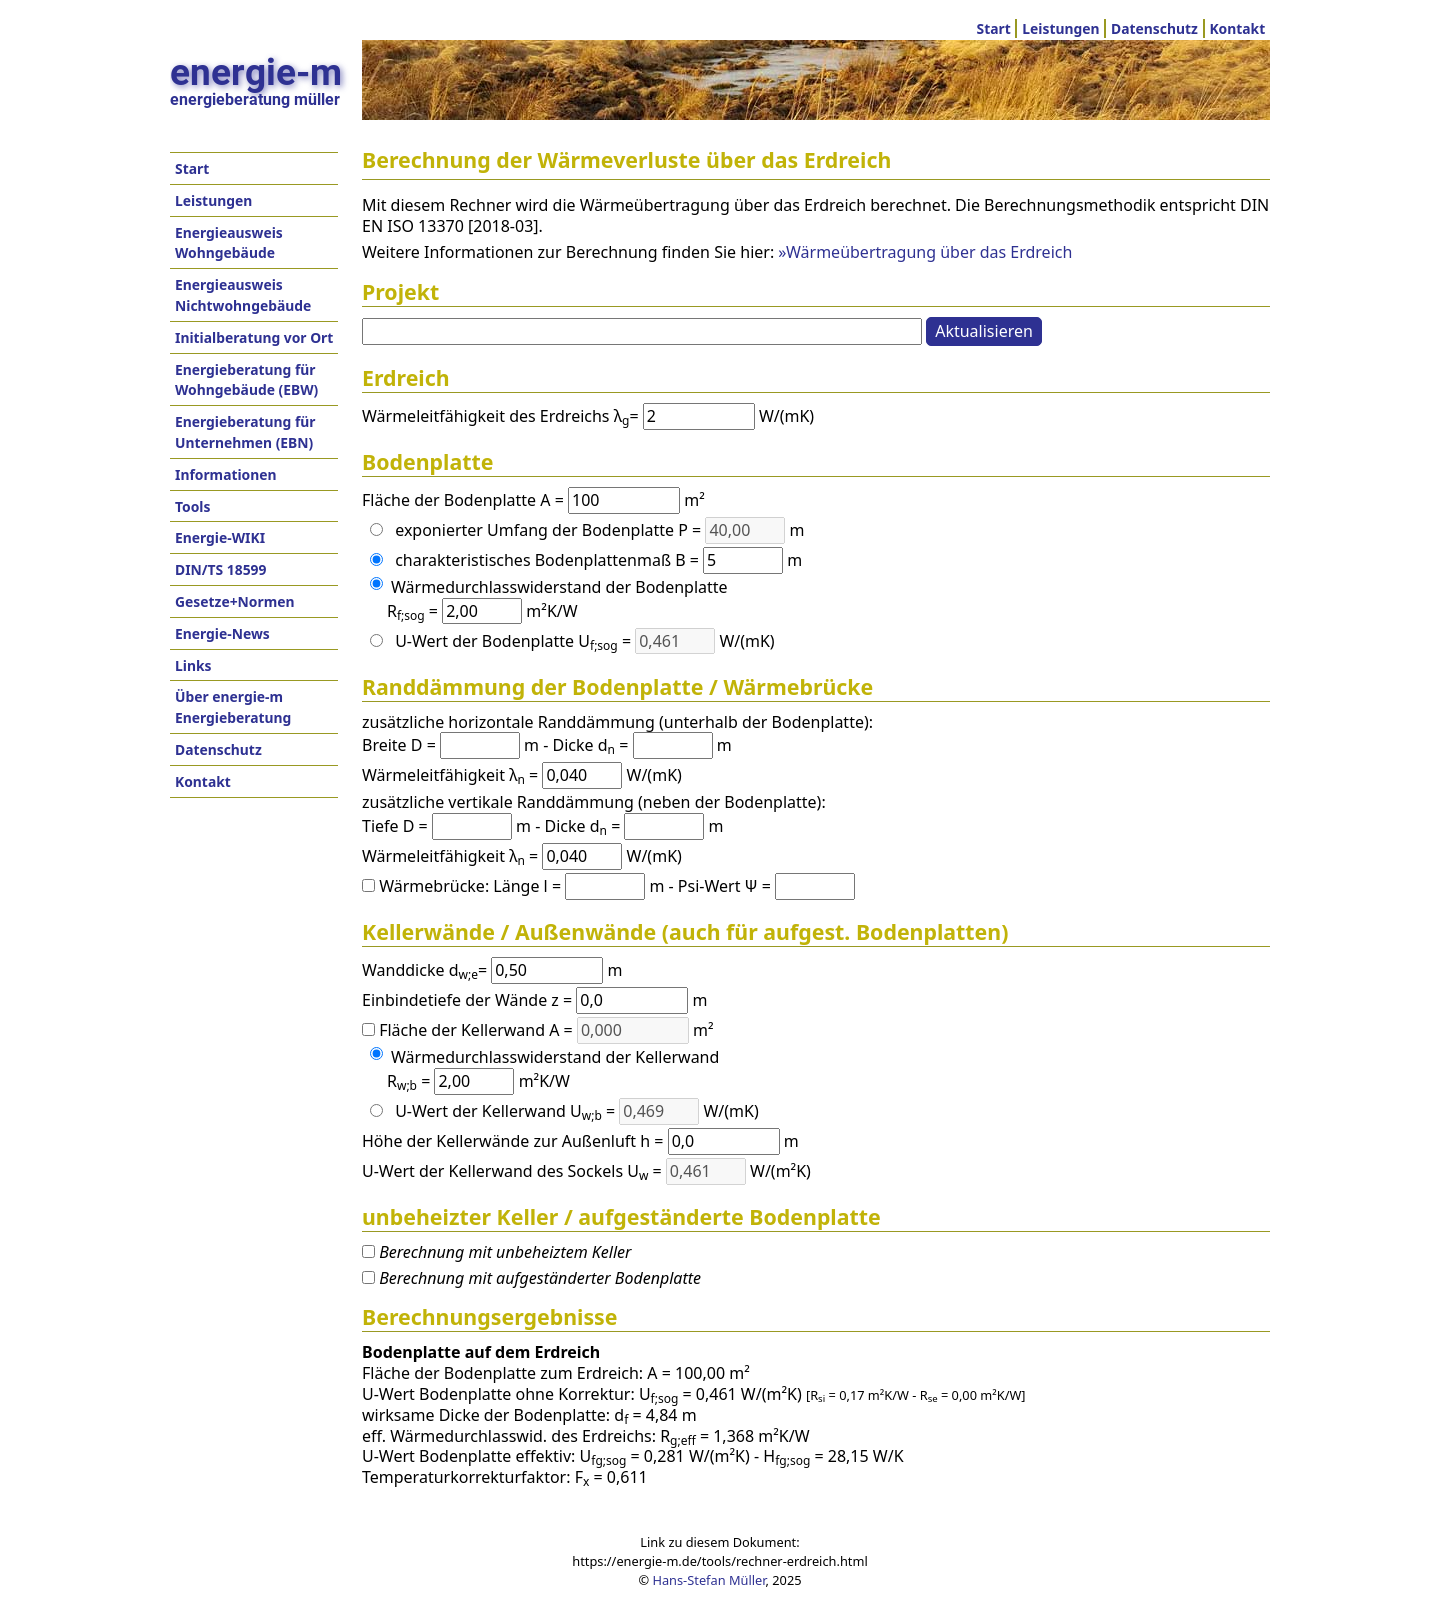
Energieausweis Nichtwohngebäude (243, 295)
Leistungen (1060, 28)
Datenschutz (1154, 28)
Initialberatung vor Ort (254, 337)
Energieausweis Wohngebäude (229, 243)
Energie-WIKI (220, 537)
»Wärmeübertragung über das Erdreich (925, 252)
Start (994, 28)
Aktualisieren (984, 331)
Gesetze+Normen (235, 601)
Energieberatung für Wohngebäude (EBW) (246, 380)
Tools (192, 506)
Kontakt (1237, 28)
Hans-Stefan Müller (708, 1580)
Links (193, 665)
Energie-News (222, 633)
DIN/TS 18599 (220, 569)
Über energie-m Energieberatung (233, 707)
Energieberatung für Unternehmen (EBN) (245, 432)
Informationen (226, 474)
